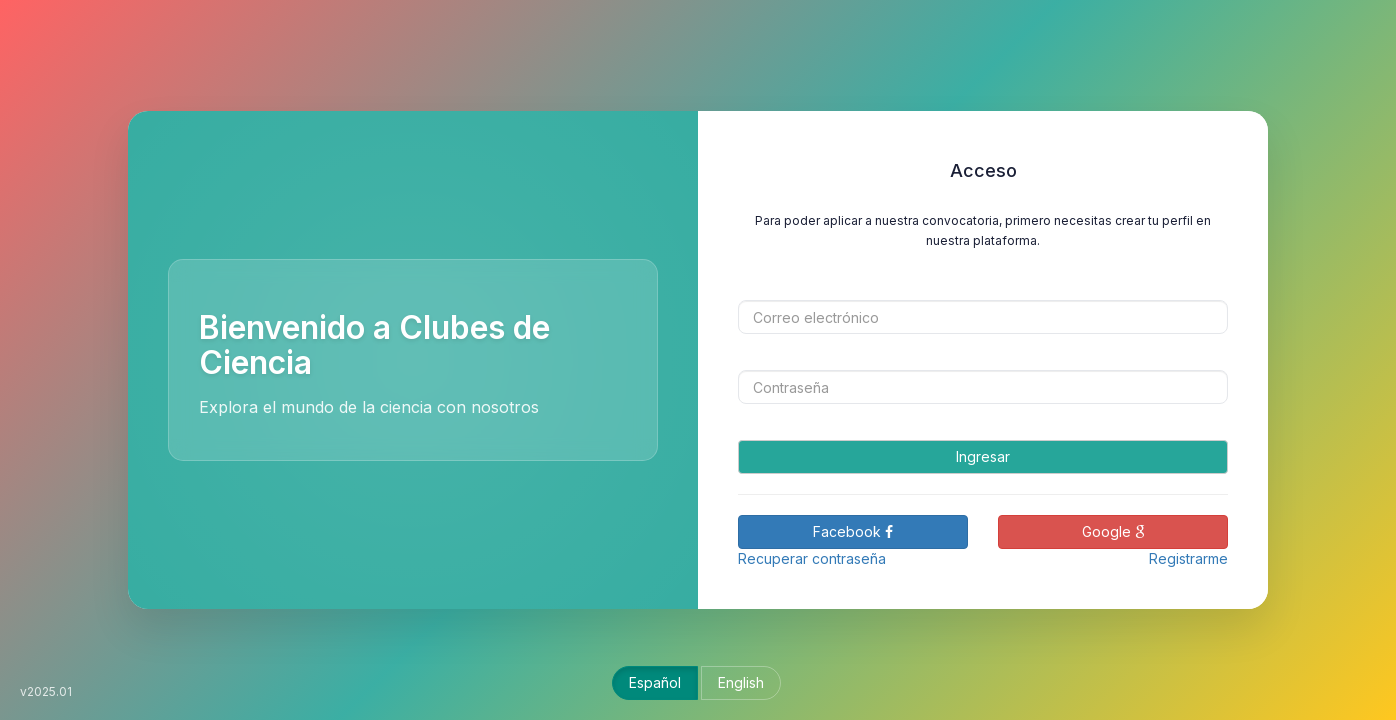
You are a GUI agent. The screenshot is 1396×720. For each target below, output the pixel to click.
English (741, 682)
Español (655, 682)
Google (1113, 531)
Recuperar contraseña (812, 558)
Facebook (853, 531)
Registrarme (1188, 558)
